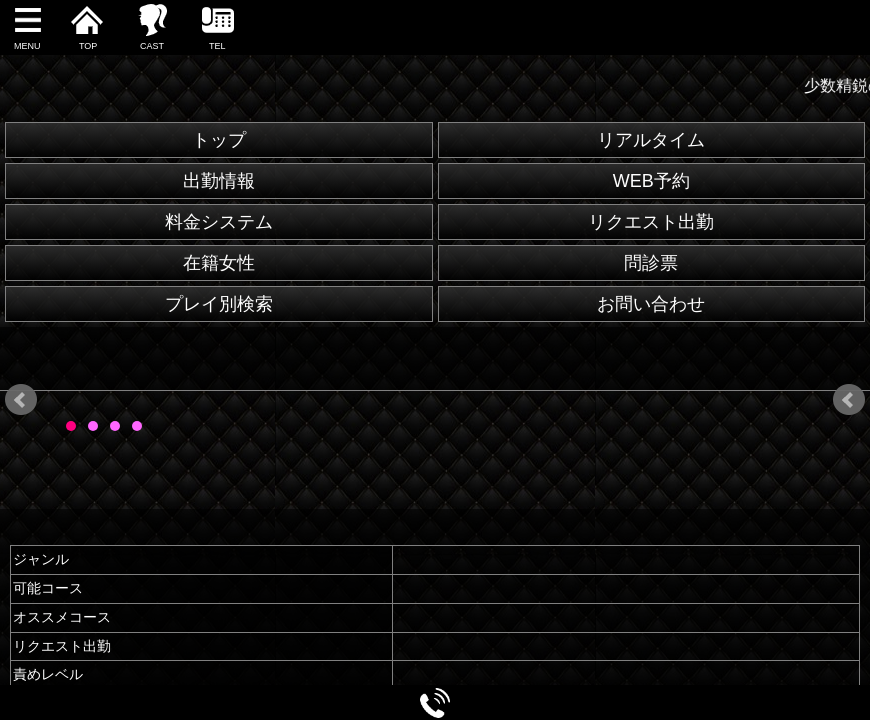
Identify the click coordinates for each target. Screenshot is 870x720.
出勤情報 (219, 181)
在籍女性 (219, 263)
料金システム (219, 222)
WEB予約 (651, 181)
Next (849, 400)
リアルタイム (651, 140)
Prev (21, 400)
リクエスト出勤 (651, 222)
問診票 (651, 263)
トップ (219, 140)
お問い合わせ (651, 304)
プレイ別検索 (219, 304)
